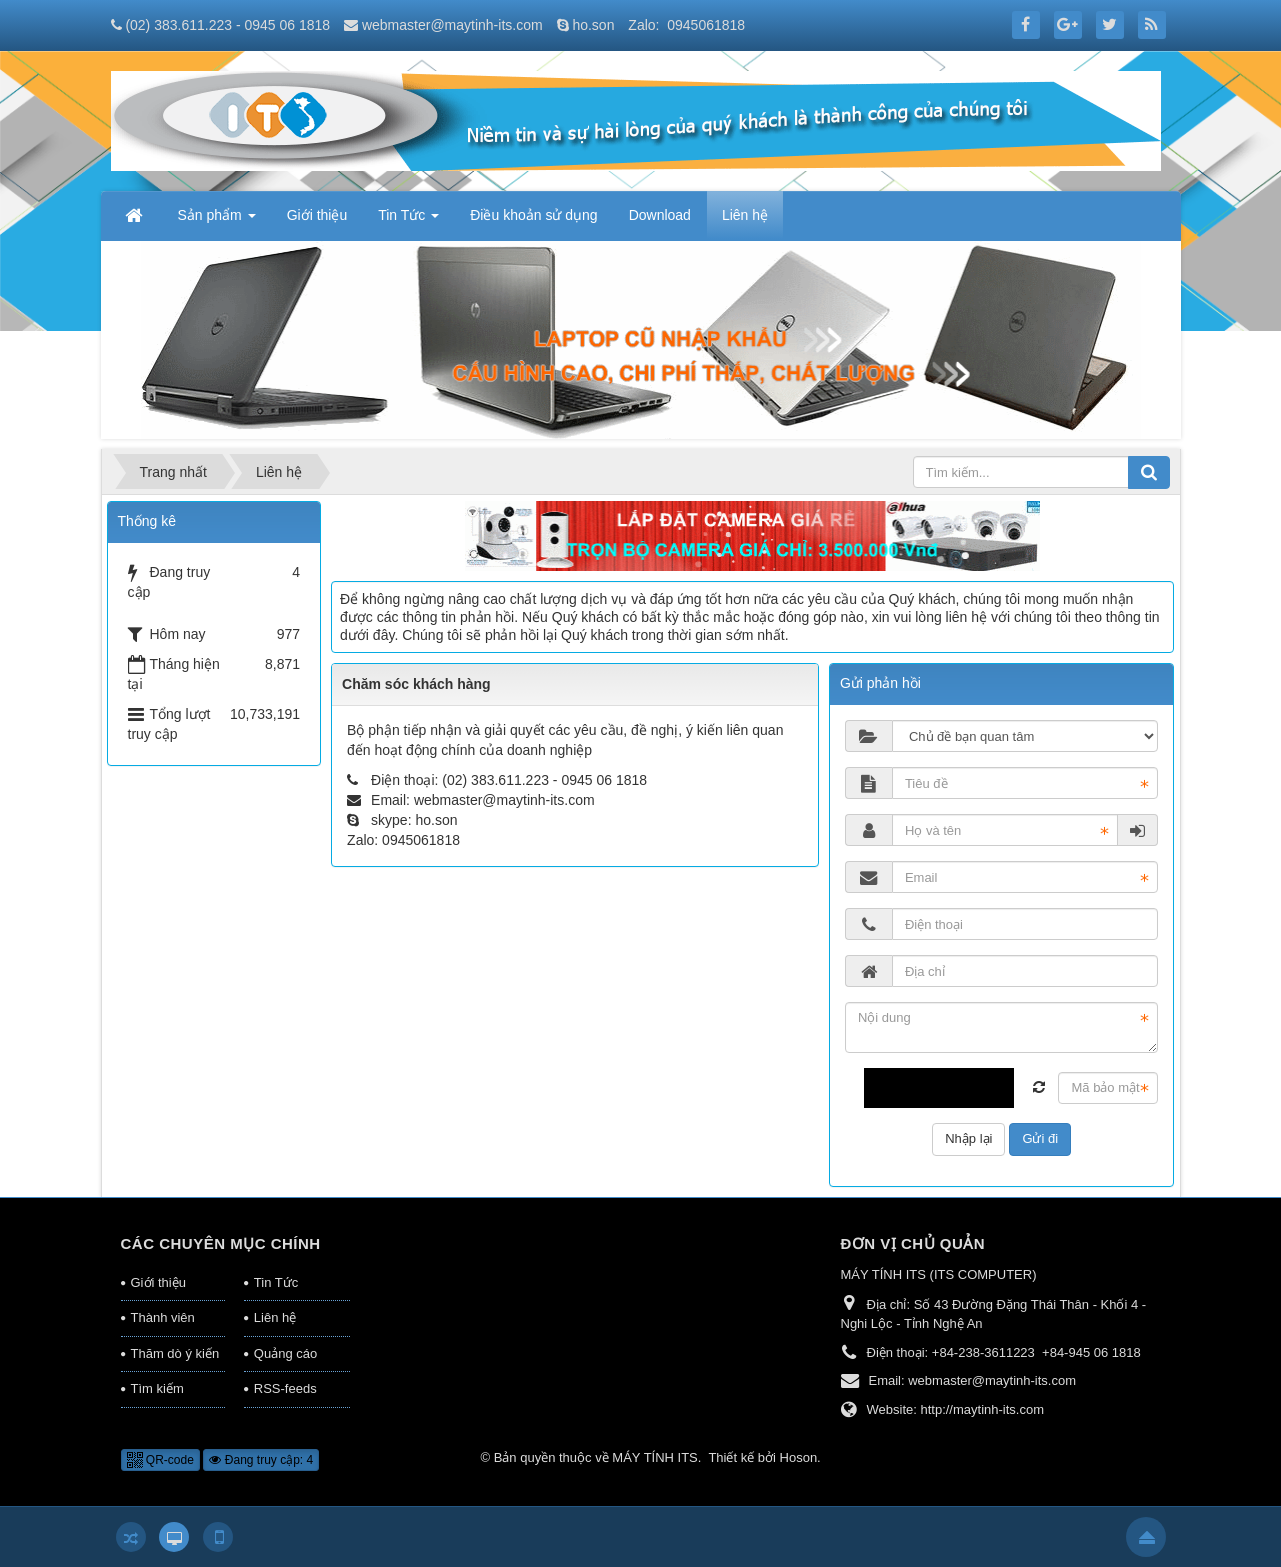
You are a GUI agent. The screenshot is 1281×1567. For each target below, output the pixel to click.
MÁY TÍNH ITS (654, 1457)
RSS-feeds (285, 1388)
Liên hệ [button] (745, 215)
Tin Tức (276, 1282)
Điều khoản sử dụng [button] (533, 215)
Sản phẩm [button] (217, 221)
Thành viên (163, 1317)
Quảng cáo (285, 1353)
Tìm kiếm (157, 1388)
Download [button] (660, 215)
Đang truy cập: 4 (261, 1460)
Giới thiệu (158, 1282)
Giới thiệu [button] (317, 215)
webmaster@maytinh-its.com (452, 25)
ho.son (593, 25)
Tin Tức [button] (408, 221)
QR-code (160, 1460)
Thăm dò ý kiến (175, 1353)
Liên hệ (275, 1317)
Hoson (799, 1457)
